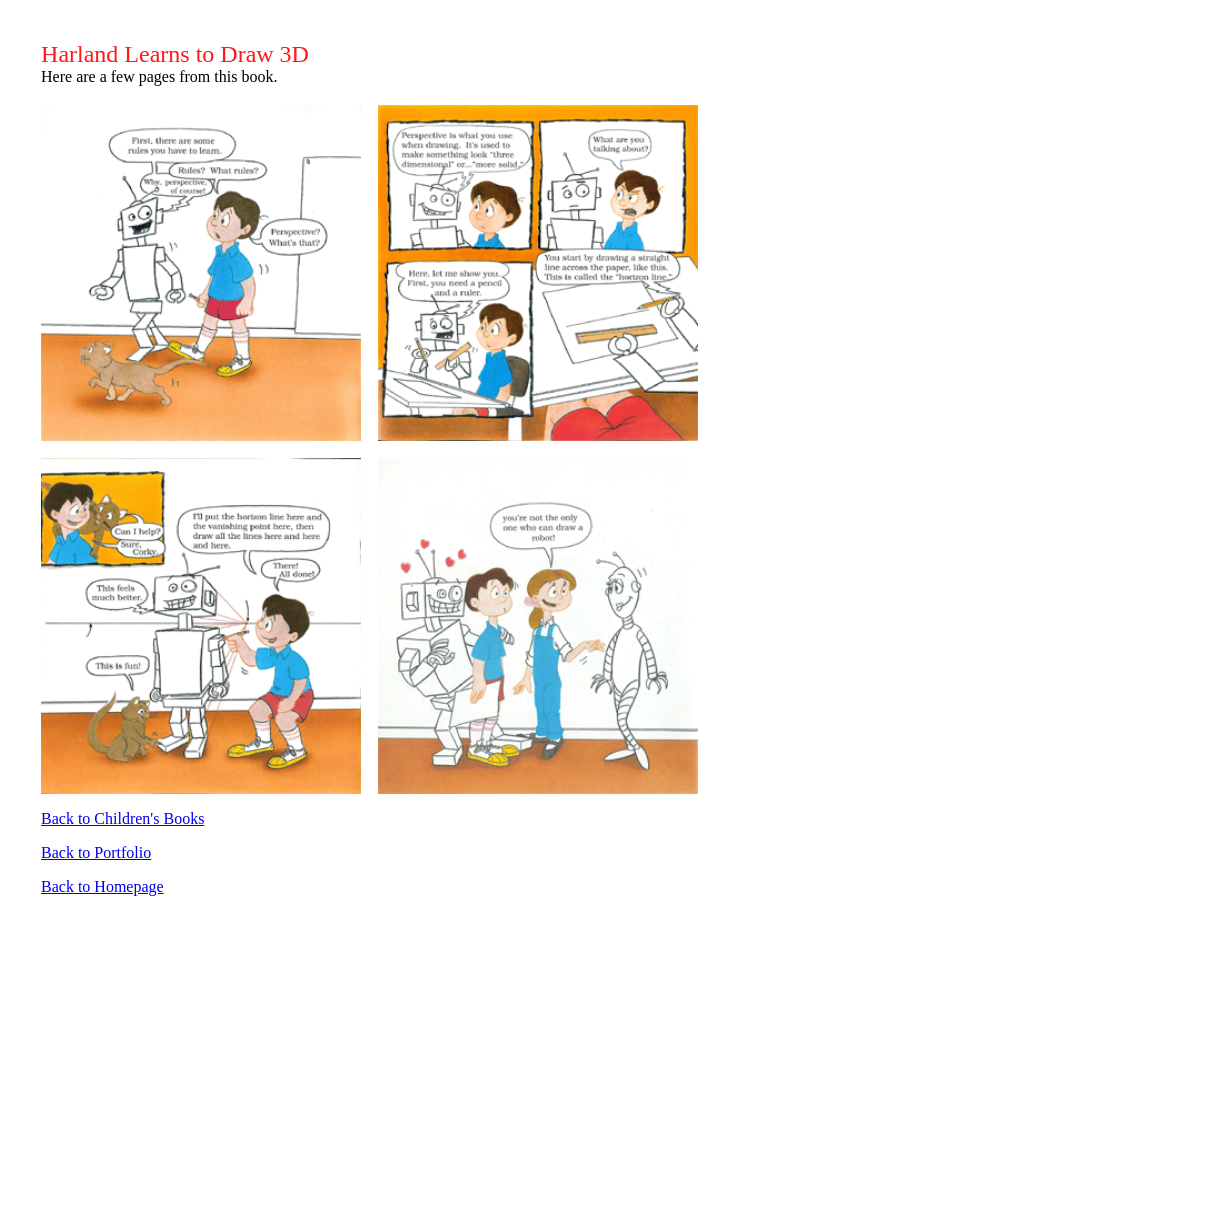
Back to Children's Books (122, 818)
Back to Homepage (102, 886)
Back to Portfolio (96, 852)
